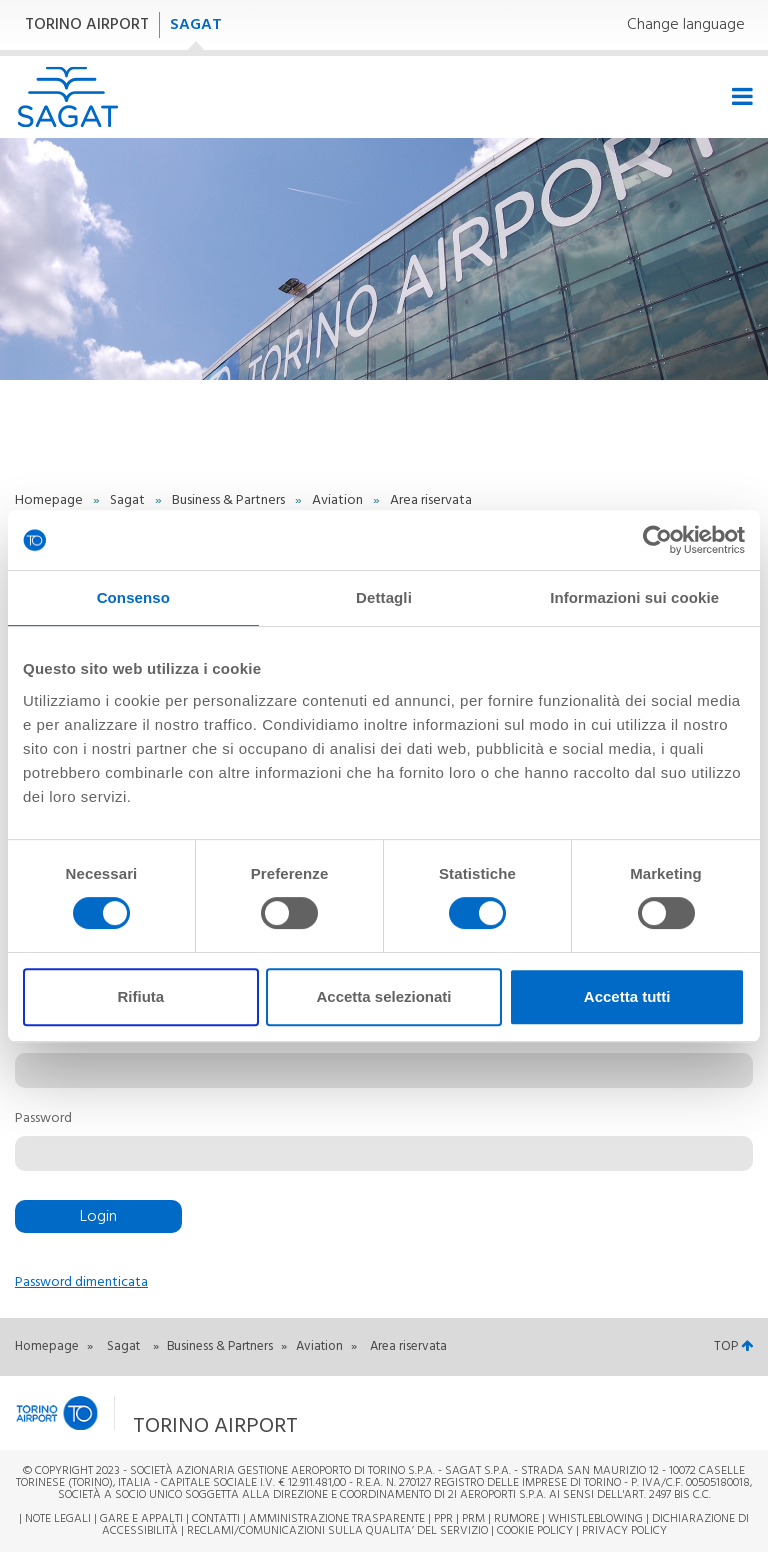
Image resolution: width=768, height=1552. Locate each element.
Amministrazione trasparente (337, 1519)
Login (98, 1217)
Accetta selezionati (383, 996)
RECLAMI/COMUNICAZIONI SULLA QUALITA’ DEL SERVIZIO (339, 1531)
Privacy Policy (624, 1531)
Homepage (50, 500)
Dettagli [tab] (384, 597)
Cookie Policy (535, 1531)
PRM (473, 1519)
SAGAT (196, 25)
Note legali (58, 1519)
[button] (258, 1413)
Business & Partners (230, 500)
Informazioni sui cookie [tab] (634, 597)
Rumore (516, 1519)
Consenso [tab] (133, 597)
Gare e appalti (141, 1519)
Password (43, 1119)
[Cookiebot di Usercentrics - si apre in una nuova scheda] (657, 540)
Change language (686, 25)
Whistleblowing (595, 1519)
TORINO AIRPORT (87, 25)
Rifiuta (140, 996)
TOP (733, 1346)
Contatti (216, 1519)
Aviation (339, 500)
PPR (443, 1519)
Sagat (129, 500)
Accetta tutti (627, 996)
